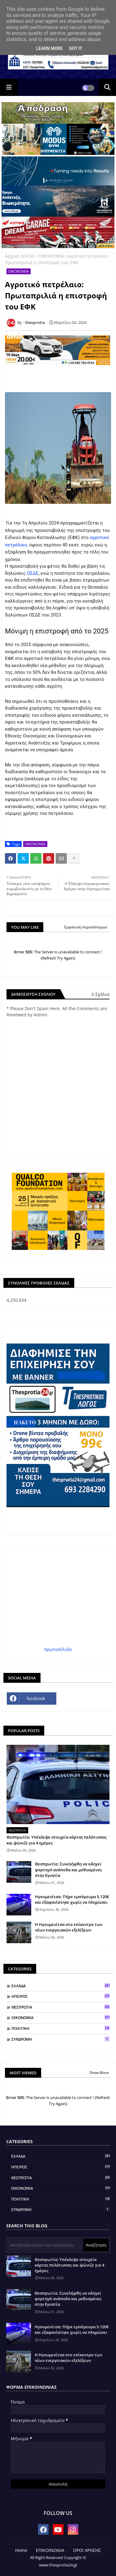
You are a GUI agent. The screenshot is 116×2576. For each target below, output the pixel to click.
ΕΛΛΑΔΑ (60, 1986)
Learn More (49, 48)
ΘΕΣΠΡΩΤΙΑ (60, 2007)
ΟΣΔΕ (33, 573)
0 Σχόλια (101, 994)
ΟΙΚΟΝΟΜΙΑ (51, 256)
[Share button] (73, 858)
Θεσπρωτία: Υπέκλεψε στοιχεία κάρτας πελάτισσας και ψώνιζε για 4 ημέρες (56, 1839)
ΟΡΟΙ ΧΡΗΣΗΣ (87, 2550)
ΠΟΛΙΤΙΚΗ (60, 2028)
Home (21, 2550)
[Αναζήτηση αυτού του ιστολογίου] (45, 2245)
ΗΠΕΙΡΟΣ (60, 1996)
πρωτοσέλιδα (58, 1649)
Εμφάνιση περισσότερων (85, 927)
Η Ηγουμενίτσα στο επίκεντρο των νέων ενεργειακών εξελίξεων (68, 1927)
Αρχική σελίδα (20, 256)
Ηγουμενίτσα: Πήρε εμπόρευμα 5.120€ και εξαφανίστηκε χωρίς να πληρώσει (72, 1899)
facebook (36, 1698)
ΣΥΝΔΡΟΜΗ (60, 2039)
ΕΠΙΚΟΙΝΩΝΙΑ (50, 2550)
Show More (99, 2072)
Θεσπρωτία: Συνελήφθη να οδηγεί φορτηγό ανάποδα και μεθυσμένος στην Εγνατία (68, 1869)
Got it (75, 48)
